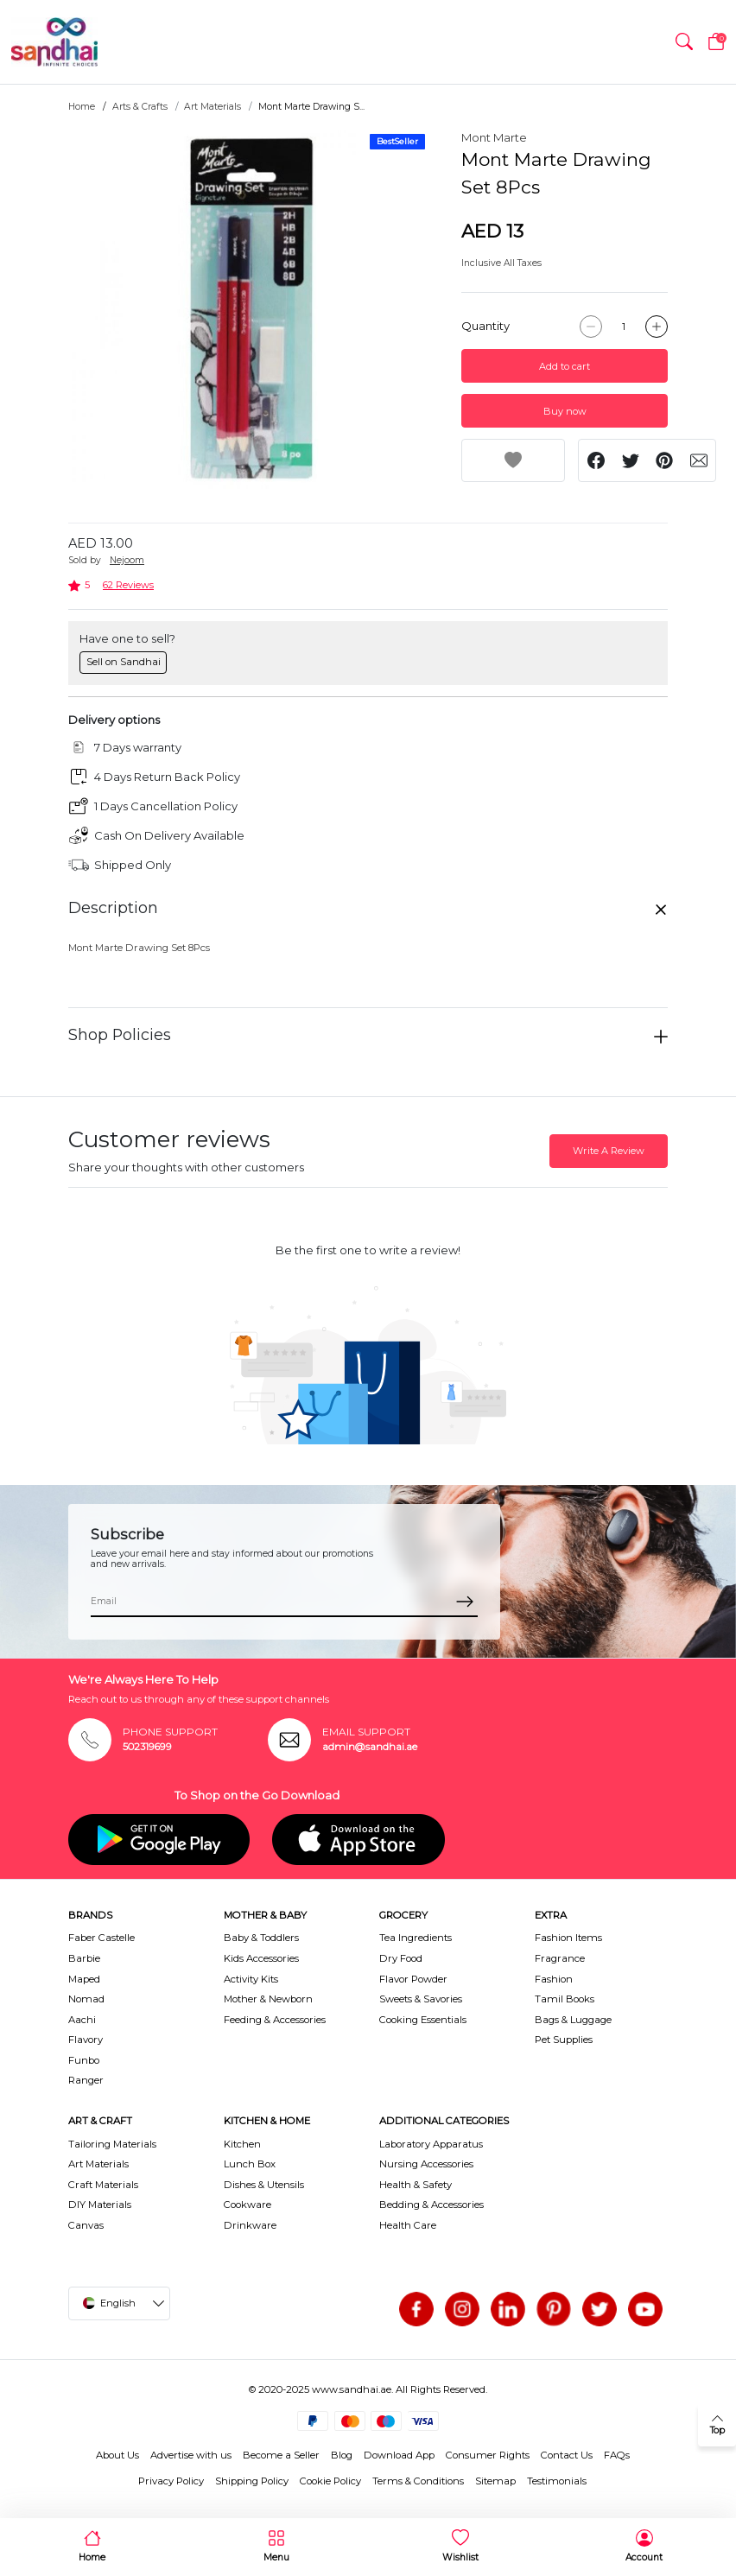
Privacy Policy (171, 2481)
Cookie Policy (330, 2481)
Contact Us (567, 2455)
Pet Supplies (564, 2040)
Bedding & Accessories (431, 2204)
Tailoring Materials (112, 2144)
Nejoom (127, 560)
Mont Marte (494, 137)
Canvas (86, 2225)
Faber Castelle (101, 1938)
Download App (399, 2455)
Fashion (554, 1979)
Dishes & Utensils (264, 2185)
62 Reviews (128, 585)
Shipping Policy (252, 2481)
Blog (341, 2455)
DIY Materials (99, 2204)
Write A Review (608, 1151)
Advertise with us (191, 2455)
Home (81, 106)
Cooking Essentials (422, 2020)
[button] (684, 42)
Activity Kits (251, 1979)
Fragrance (560, 1958)
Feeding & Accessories (275, 2020)
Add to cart (564, 366)
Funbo (83, 2060)
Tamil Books (564, 1999)
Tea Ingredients (415, 1938)
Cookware (247, 2204)
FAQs (617, 2455)
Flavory (85, 2040)
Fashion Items (568, 1938)
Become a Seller (281, 2455)
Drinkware (250, 2225)
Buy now (565, 411)
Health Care (407, 2225)
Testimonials (557, 2481)
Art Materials (212, 106)
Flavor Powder (413, 1979)
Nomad (86, 1999)
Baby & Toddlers (261, 1938)
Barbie (84, 1958)
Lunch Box (250, 2164)
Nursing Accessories (426, 2164)
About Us (117, 2455)
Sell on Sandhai (123, 662)
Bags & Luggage (573, 2020)
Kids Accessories (261, 1958)
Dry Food (400, 1958)
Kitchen (242, 2144)
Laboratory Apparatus (431, 2144)
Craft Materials (103, 2185)
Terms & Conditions (418, 2481)
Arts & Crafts (140, 106)
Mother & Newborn (268, 1999)
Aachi (82, 2020)
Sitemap (495, 2481)
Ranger (86, 2080)
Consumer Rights (488, 2455)
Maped (84, 1979)
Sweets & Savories (420, 1999)
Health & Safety (415, 2185)
